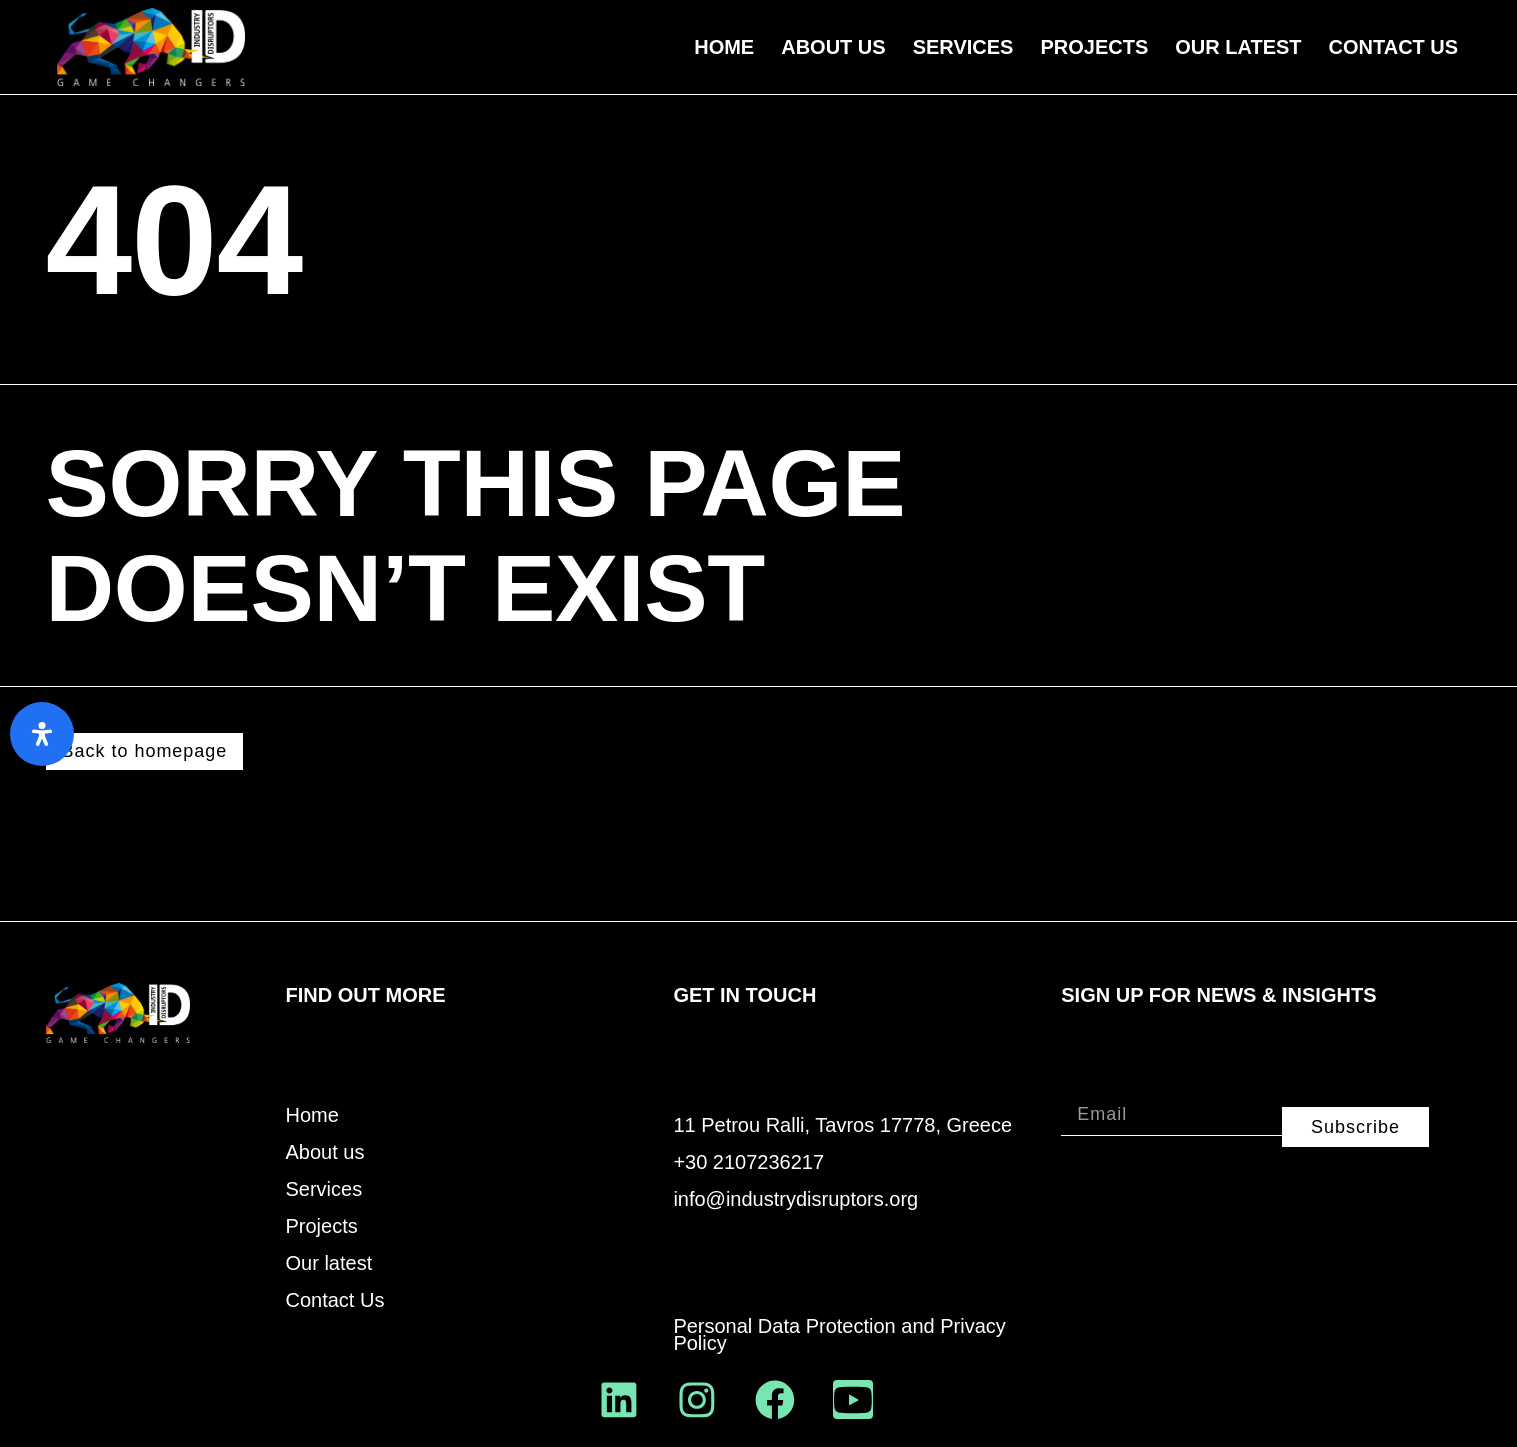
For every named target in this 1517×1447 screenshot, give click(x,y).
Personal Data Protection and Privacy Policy (839, 1335)
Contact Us (1394, 47)
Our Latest (1238, 47)
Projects (1094, 47)
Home (724, 47)
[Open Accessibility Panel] (42, 734)
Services (963, 47)
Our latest (329, 1263)
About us (833, 47)
